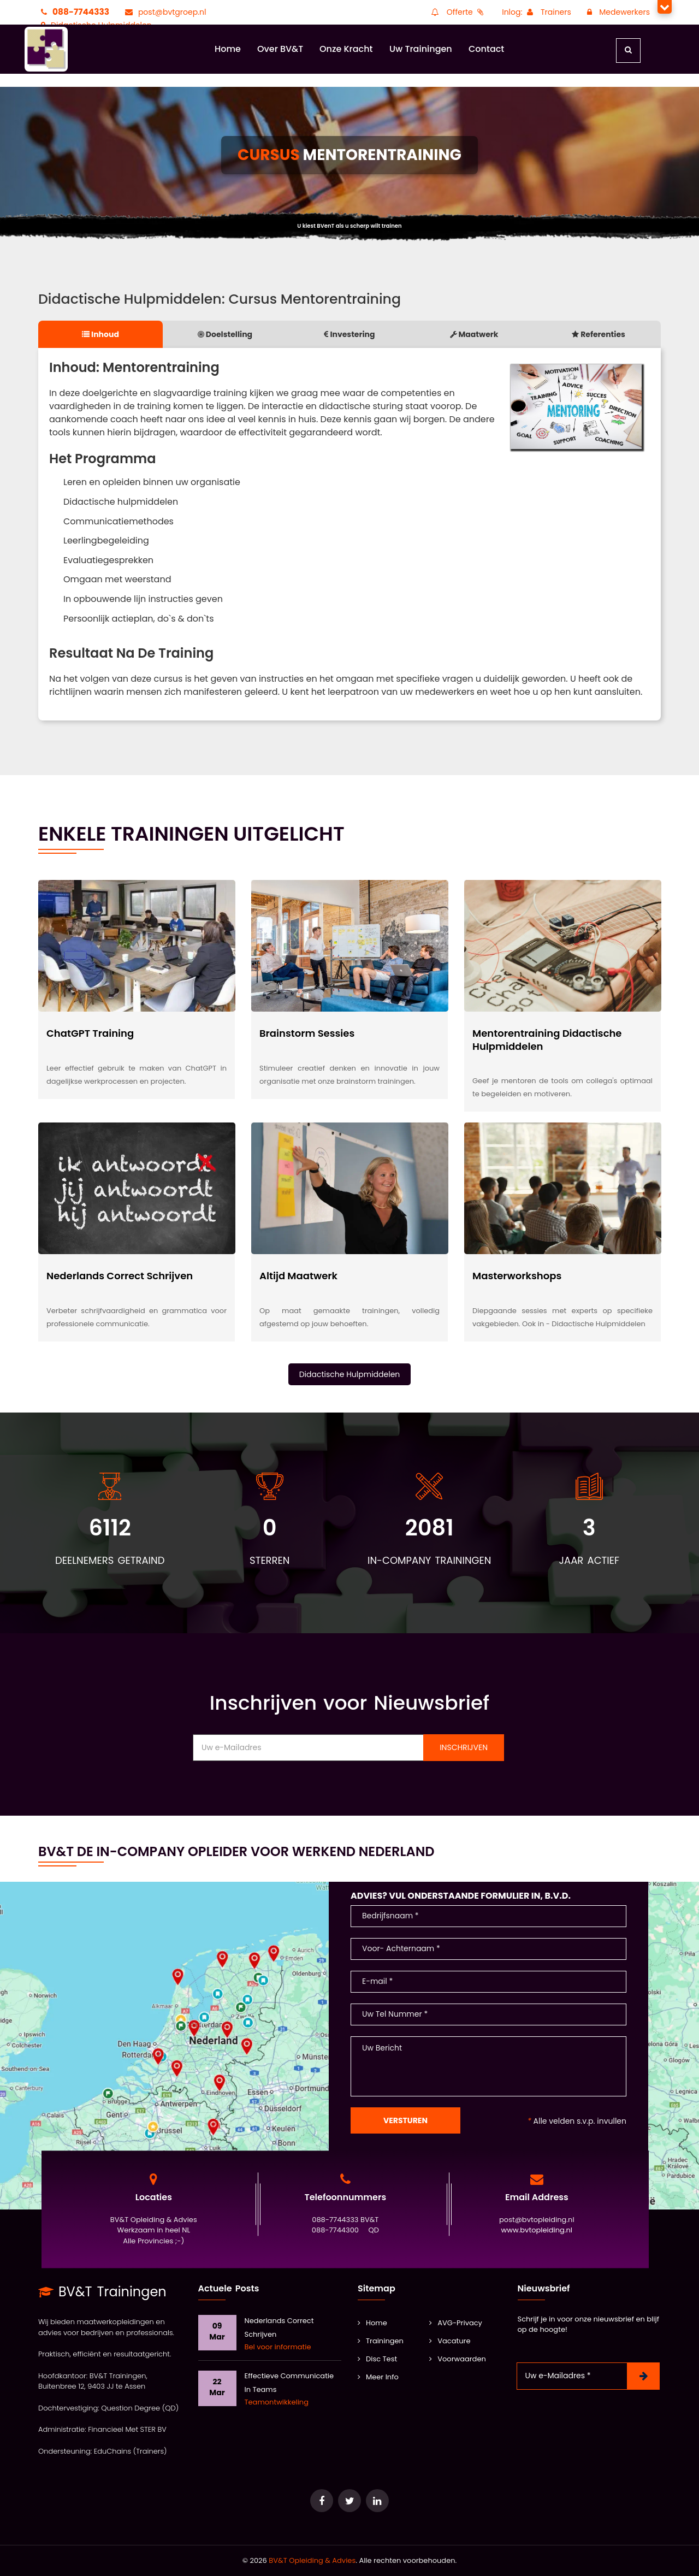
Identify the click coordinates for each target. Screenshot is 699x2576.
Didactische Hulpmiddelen (349, 1374)
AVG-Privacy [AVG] (455, 2323)
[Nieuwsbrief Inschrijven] (643, 2376)
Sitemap (376, 2288)
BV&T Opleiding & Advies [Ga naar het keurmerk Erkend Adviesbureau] (312, 2560)
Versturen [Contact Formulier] (405, 2120)
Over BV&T (280, 49)
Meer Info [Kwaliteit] (378, 2377)
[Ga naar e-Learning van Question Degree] (321, 2500)
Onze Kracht (346, 49)
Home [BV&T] (372, 2323)
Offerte (457, 12)
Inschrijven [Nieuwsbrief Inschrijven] (464, 1747)
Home (228, 49)
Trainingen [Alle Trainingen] (381, 2341)
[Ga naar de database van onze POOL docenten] (377, 2500)
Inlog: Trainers (536, 12)
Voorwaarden (457, 2359)
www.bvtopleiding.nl (536, 2230)
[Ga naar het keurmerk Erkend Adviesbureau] (349, 2500)
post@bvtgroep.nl (164, 12)
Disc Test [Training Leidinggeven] (377, 2359)
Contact (486, 49)
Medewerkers (617, 12)
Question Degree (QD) (140, 2408)
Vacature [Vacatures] (449, 2341)
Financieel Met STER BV (127, 2429)
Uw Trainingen (420, 49)
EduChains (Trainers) (130, 2451)
